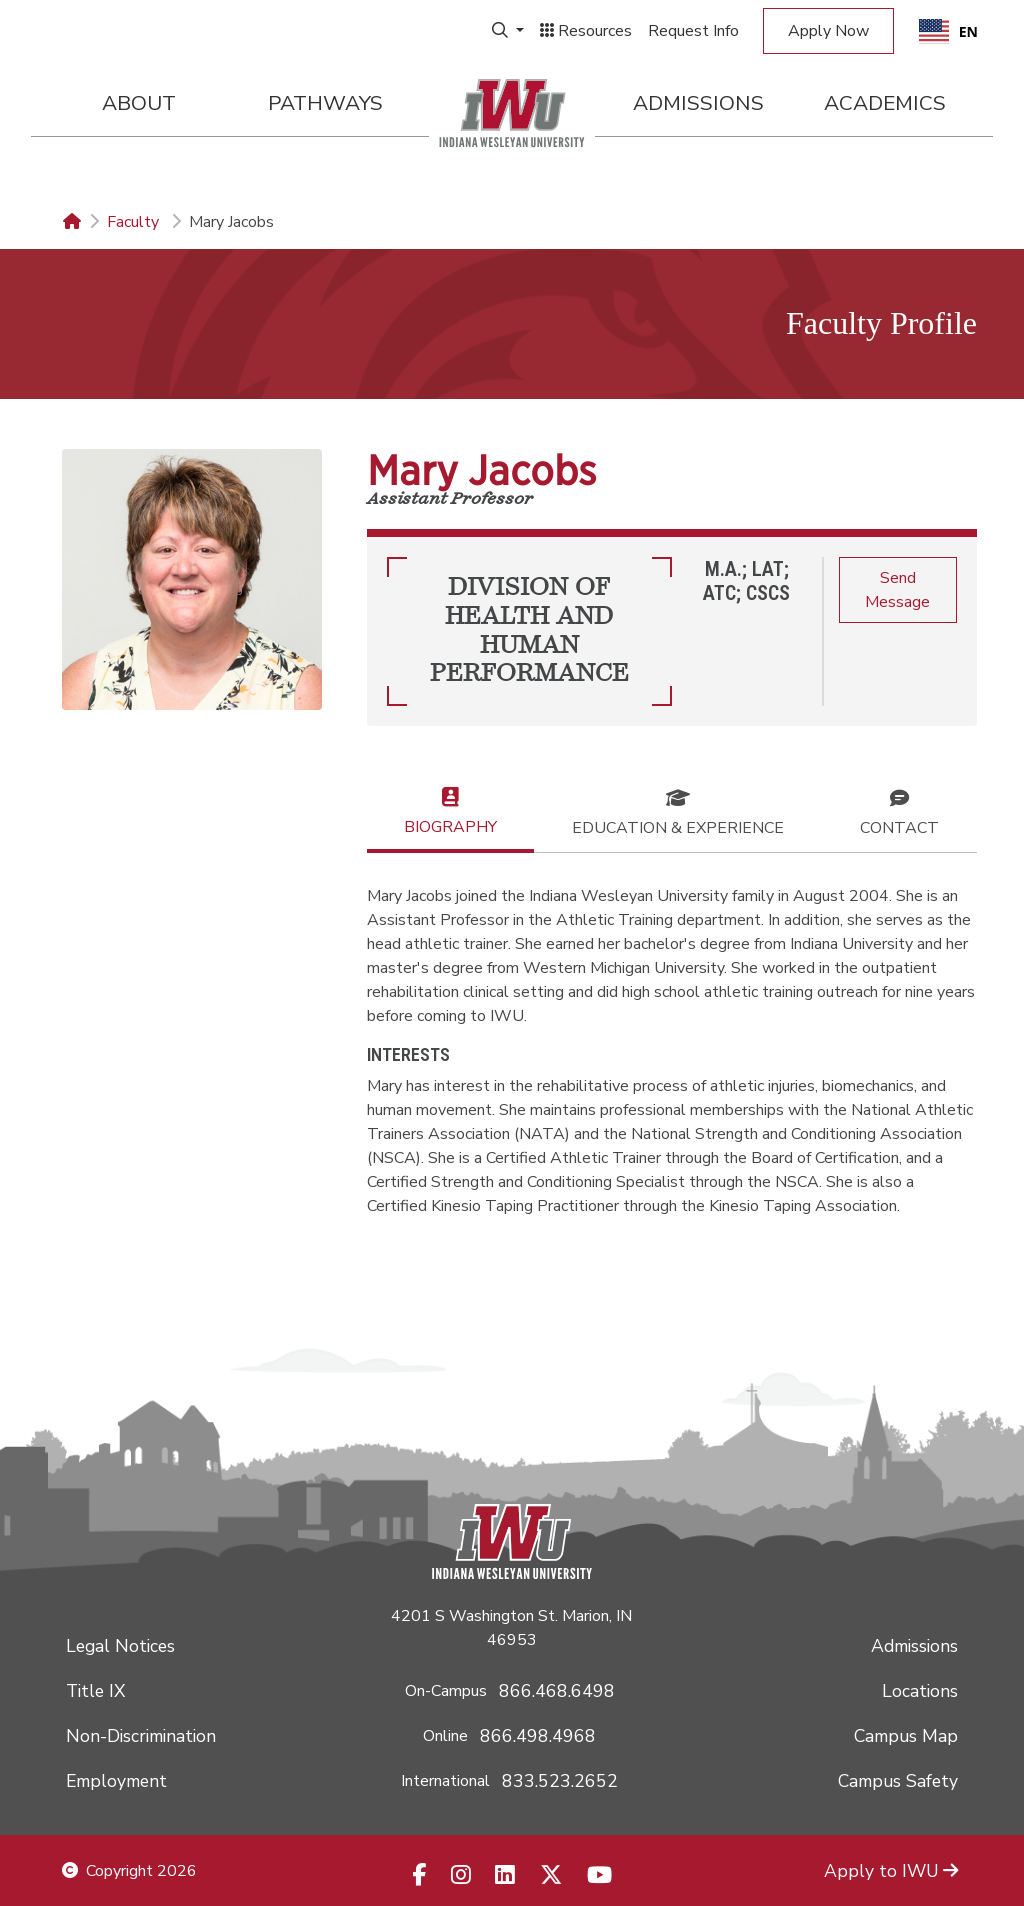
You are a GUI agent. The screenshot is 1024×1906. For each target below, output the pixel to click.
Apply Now (828, 31)
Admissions (698, 103)
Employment (116, 1781)
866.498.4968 (538, 1736)
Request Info (693, 31)
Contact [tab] (899, 811)
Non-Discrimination (141, 1736)
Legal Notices (120, 1646)
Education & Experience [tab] (678, 811)
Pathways (325, 103)
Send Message (897, 590)
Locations (920, 1691)
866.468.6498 (557, 1691)
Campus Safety (898, 1781)
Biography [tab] (450, 810)
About (139, 103)
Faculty (135, 222)
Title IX (95, 1691)
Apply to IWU (891, 1871)
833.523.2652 (560, 1781)
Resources (586, 31)
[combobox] (948, 31)
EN (948, 31)
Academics (885, 103)
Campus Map (906, 1736)
